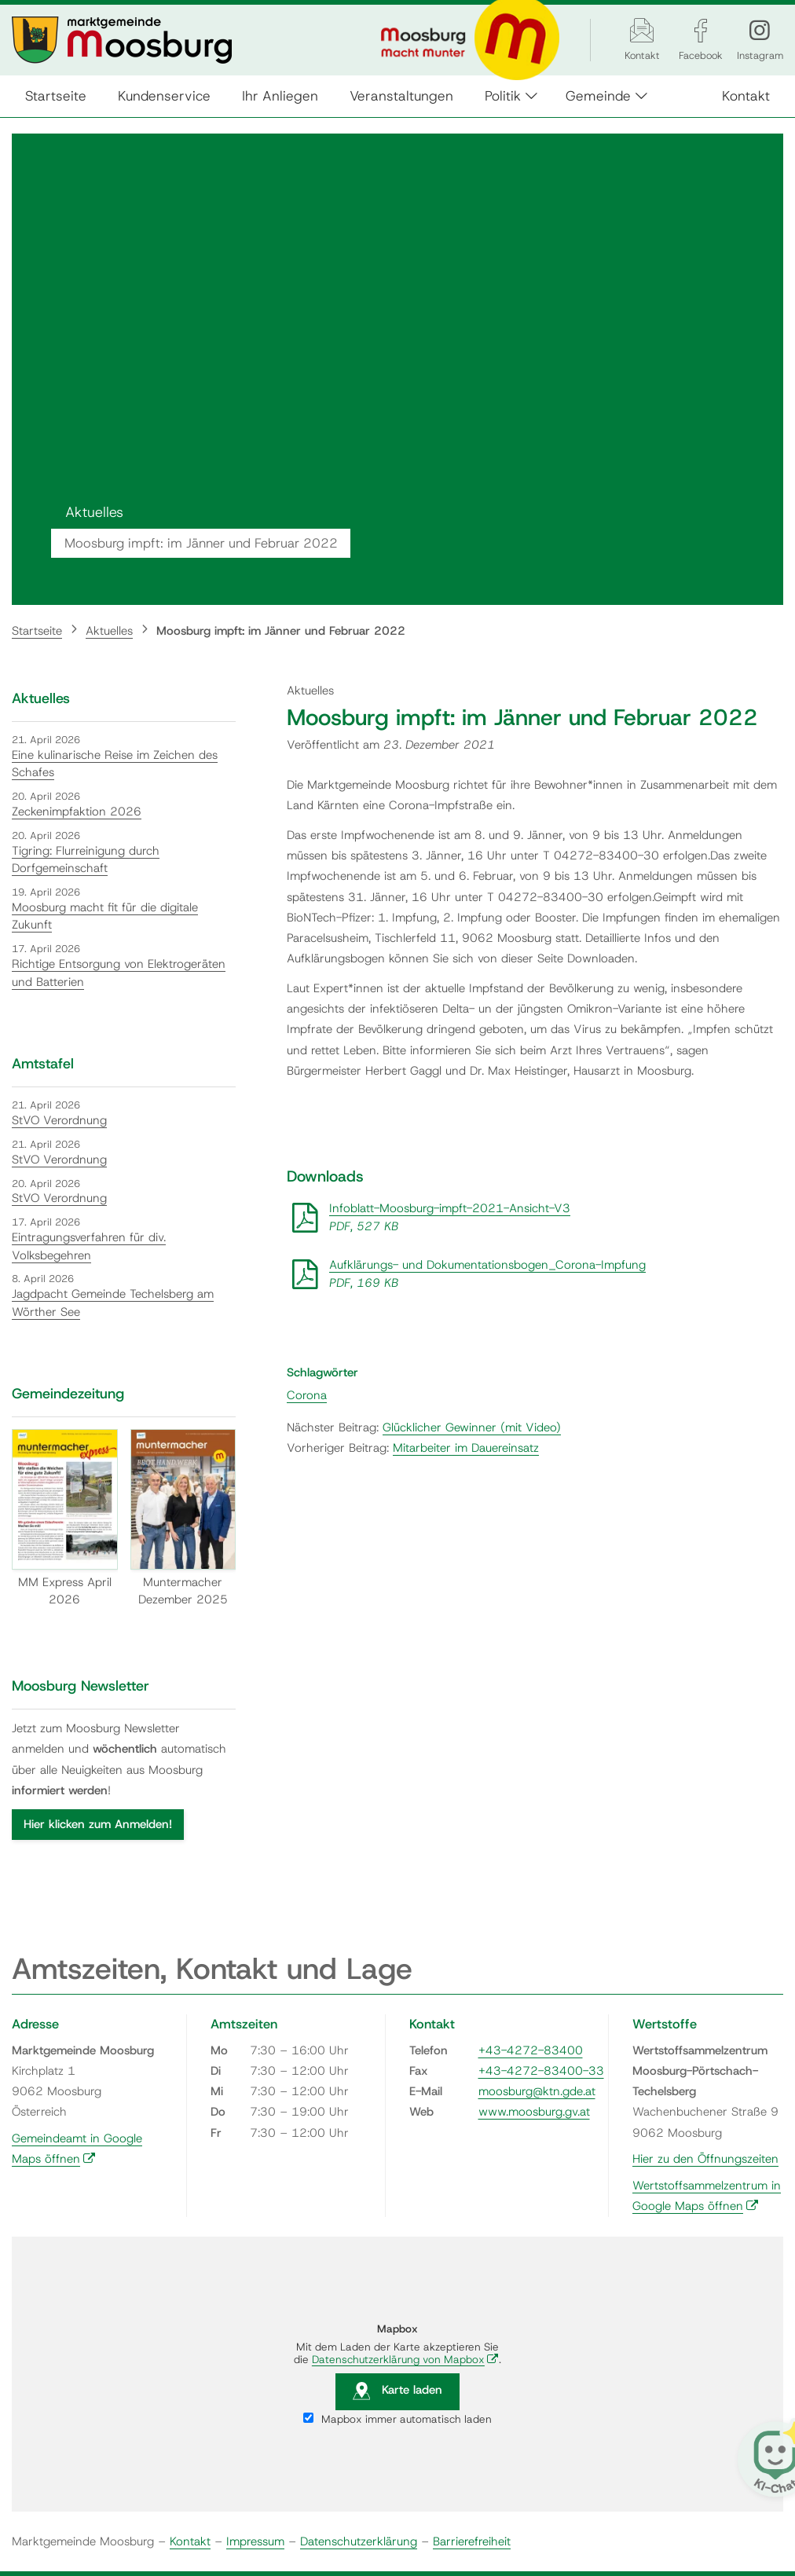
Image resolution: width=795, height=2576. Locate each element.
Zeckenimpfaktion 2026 (76, 811)
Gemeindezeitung (68, 1393)
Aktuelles (109, 631)
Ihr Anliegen (282, 95)
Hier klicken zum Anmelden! (98, 1824)
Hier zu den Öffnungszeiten (705, 2159)
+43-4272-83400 (530, 2050)
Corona (307, 1395)
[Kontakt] (641, 30)
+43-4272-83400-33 (541, 2071)
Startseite (58, 95)
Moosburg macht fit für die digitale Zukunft (105, 916)
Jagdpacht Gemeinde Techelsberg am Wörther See (113, 1303)
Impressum (255, 2541)
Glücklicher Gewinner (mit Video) (472, 1427)
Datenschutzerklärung (358, 2541)
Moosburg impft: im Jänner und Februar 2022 (280, 631)
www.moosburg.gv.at (534, 2112)
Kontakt (744, 95)
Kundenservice (166, 95)
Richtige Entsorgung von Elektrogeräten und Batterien (118, 973)
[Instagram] (759, 30)
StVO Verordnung (59, 1120)
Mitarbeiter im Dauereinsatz (466, 1448)
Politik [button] (505, 95)
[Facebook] (700, 30)
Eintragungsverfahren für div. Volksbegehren (89, 1246)
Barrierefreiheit (472, 2541)
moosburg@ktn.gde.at (536, 2091)
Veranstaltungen (404, 95)
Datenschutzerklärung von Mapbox (405, 2359)
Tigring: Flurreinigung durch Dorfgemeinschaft (85, 860)
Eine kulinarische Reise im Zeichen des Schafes (115, 764)
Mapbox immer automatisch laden (397, 2419)
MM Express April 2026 (65, 1518)
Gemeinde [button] (600, 95)
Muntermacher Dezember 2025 (183, 1518)
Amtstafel (43, 1063)
